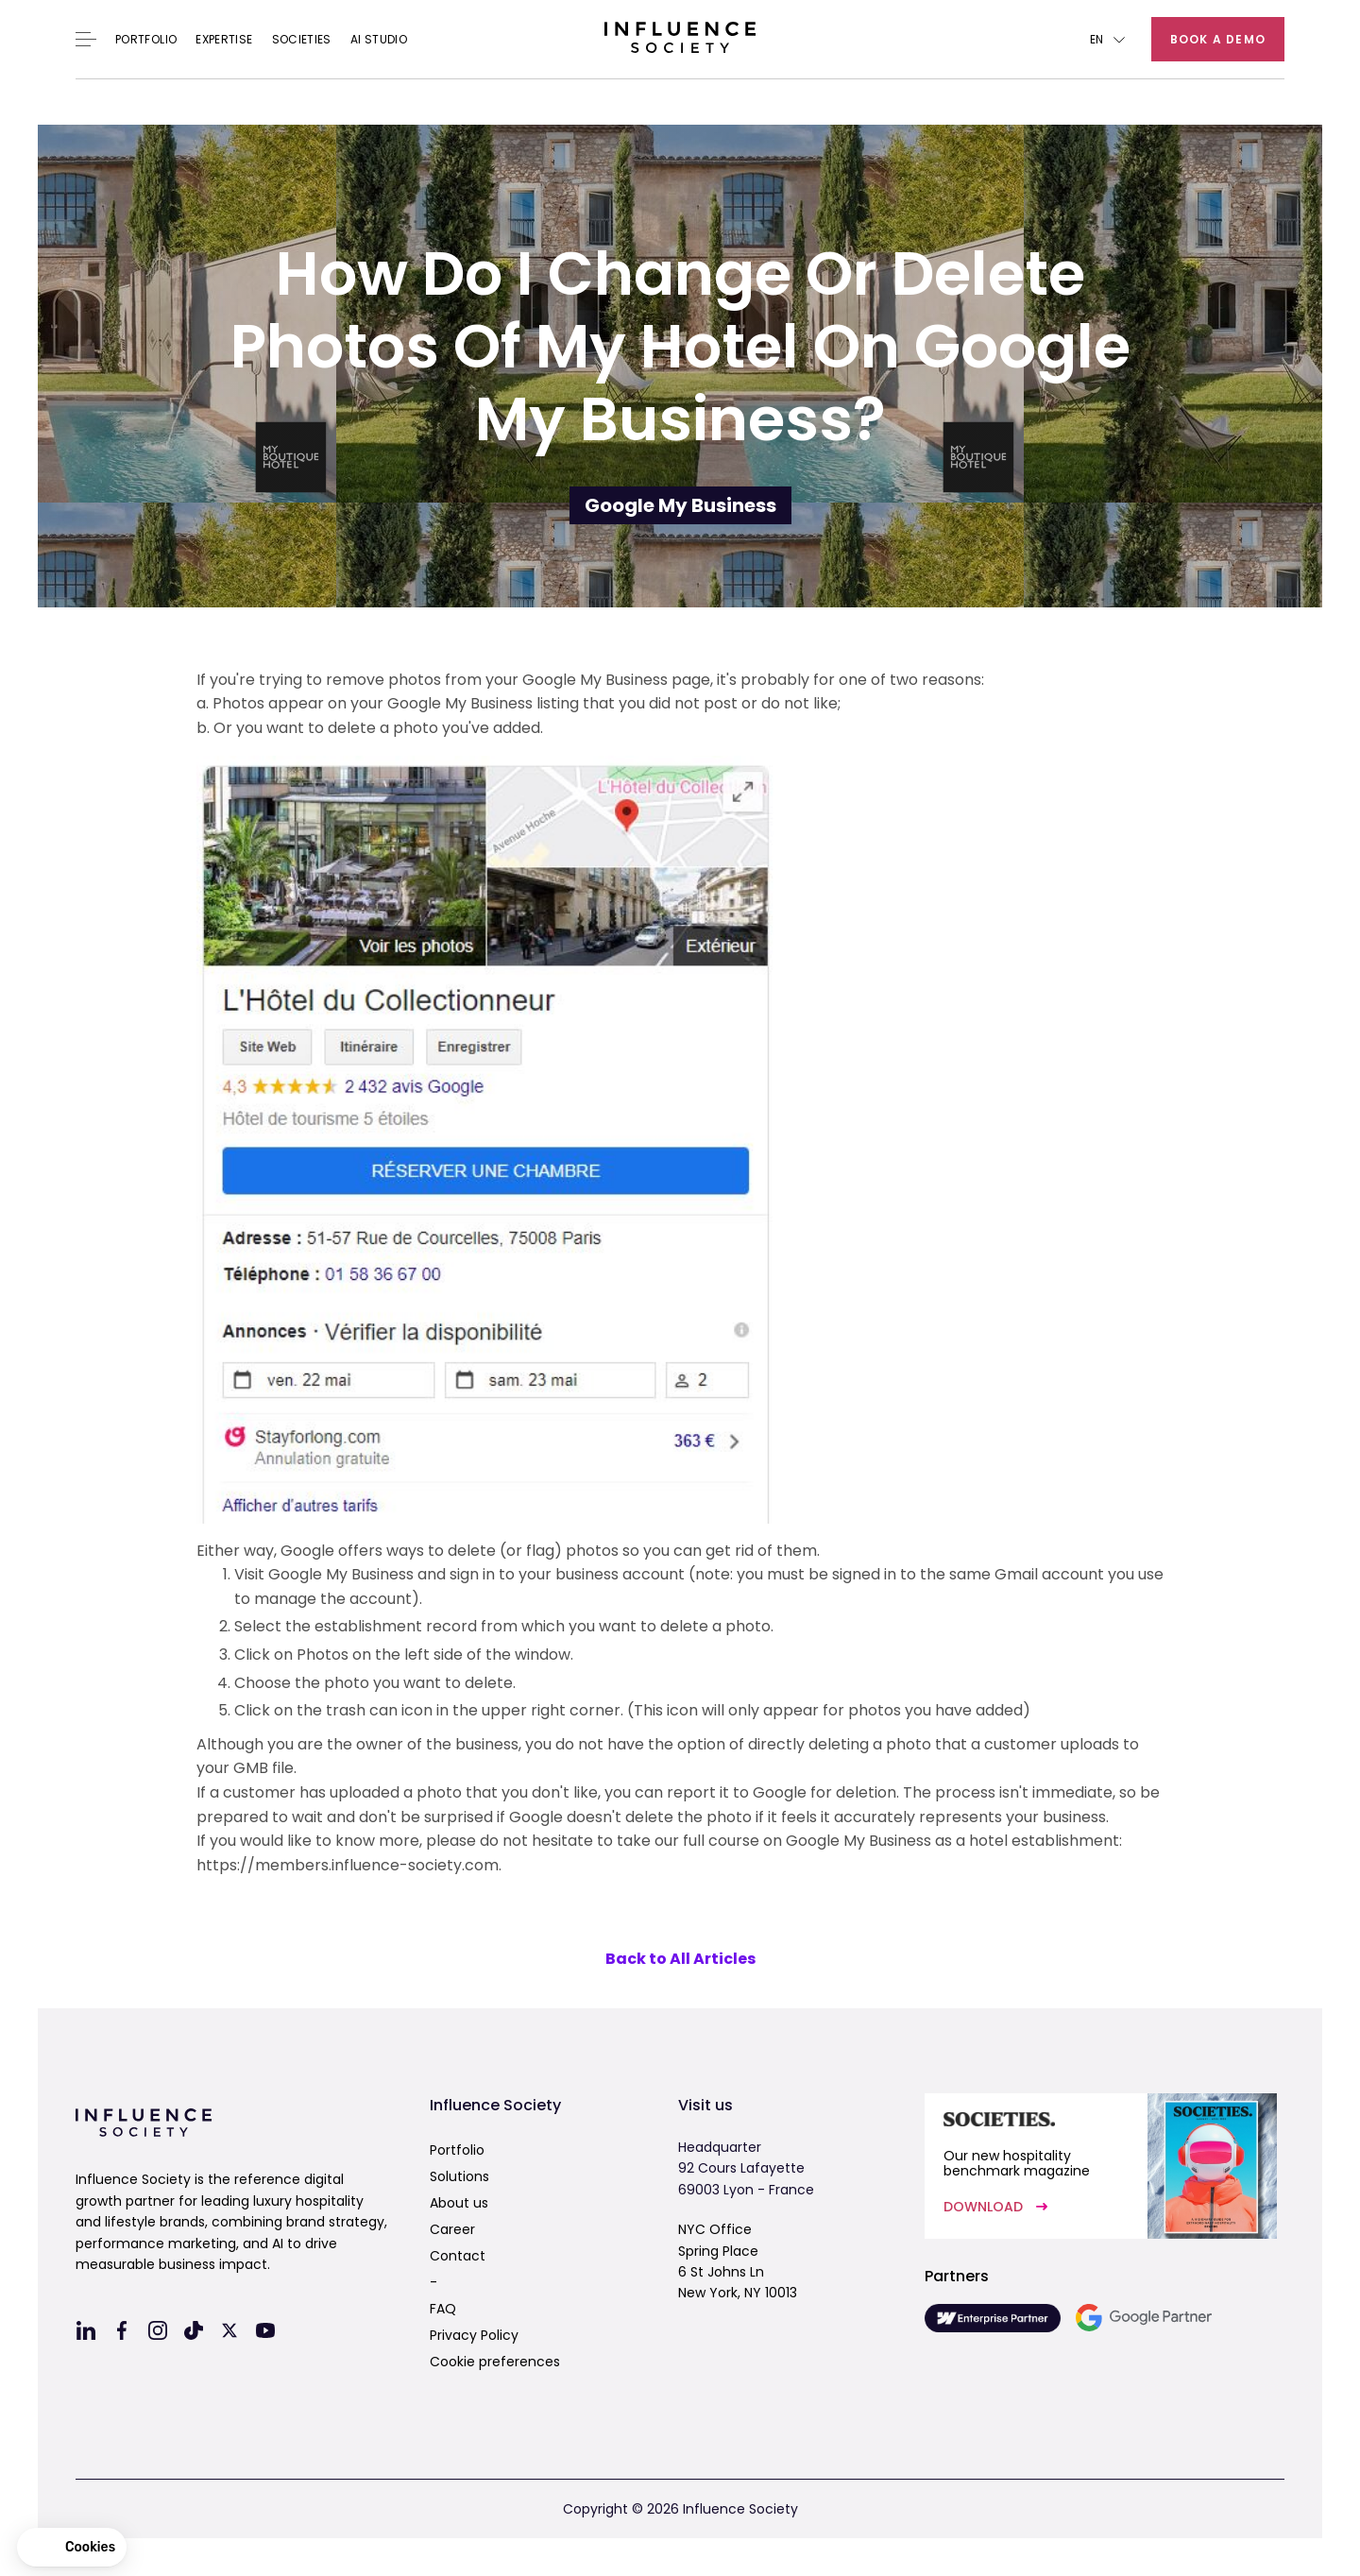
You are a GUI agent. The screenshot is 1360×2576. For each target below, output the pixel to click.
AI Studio (378, 39)
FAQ (443, 2308)
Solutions (459, 2176)
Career (452, 2229)
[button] (1107, 39)
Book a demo (1218, 39)
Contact (457, 2255)
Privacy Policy (474, 2335)
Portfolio (146, 39)
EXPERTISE (224, 39)
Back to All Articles (680, 1959)
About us (459, 2202)
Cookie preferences (495, 2361)
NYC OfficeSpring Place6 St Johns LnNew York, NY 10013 (737, 2261)
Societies (302, 39)
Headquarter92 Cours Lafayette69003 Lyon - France (746, 2168)
